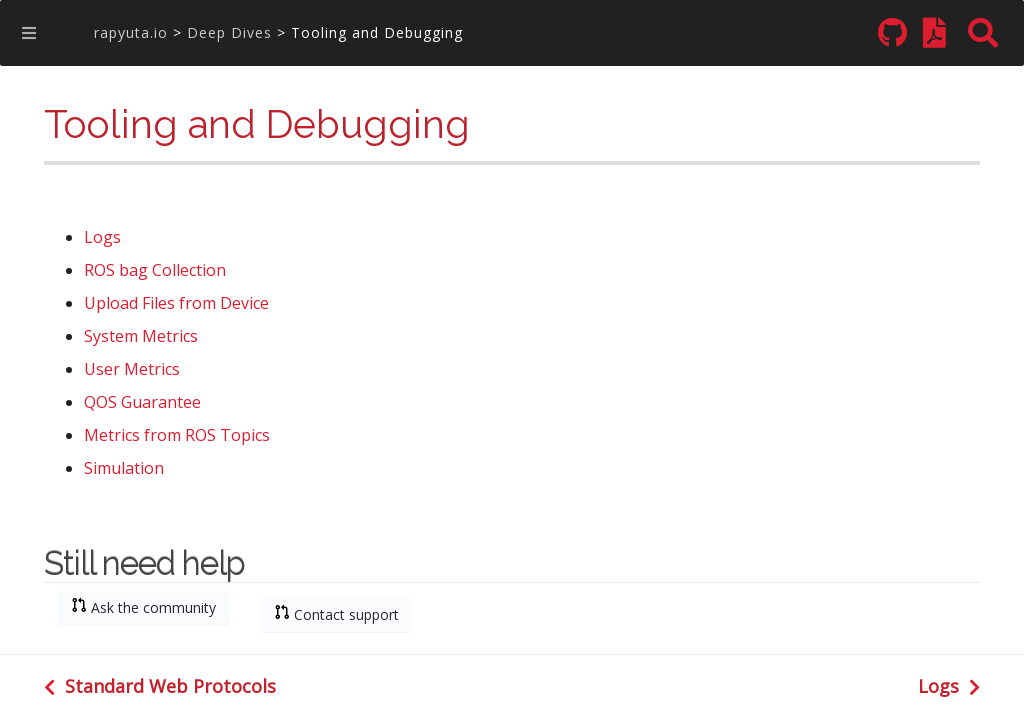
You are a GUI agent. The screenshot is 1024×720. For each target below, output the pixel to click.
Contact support (336, 614)
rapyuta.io (131, 32)
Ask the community (143, 607)
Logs (102, 238)
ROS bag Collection (155, 271)
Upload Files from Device (176, 304)
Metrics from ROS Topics (177, 436)
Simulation (124, 469)
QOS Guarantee (142, 403)
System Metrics (141, 337)
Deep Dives (229, 32)
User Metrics (132, 370)
